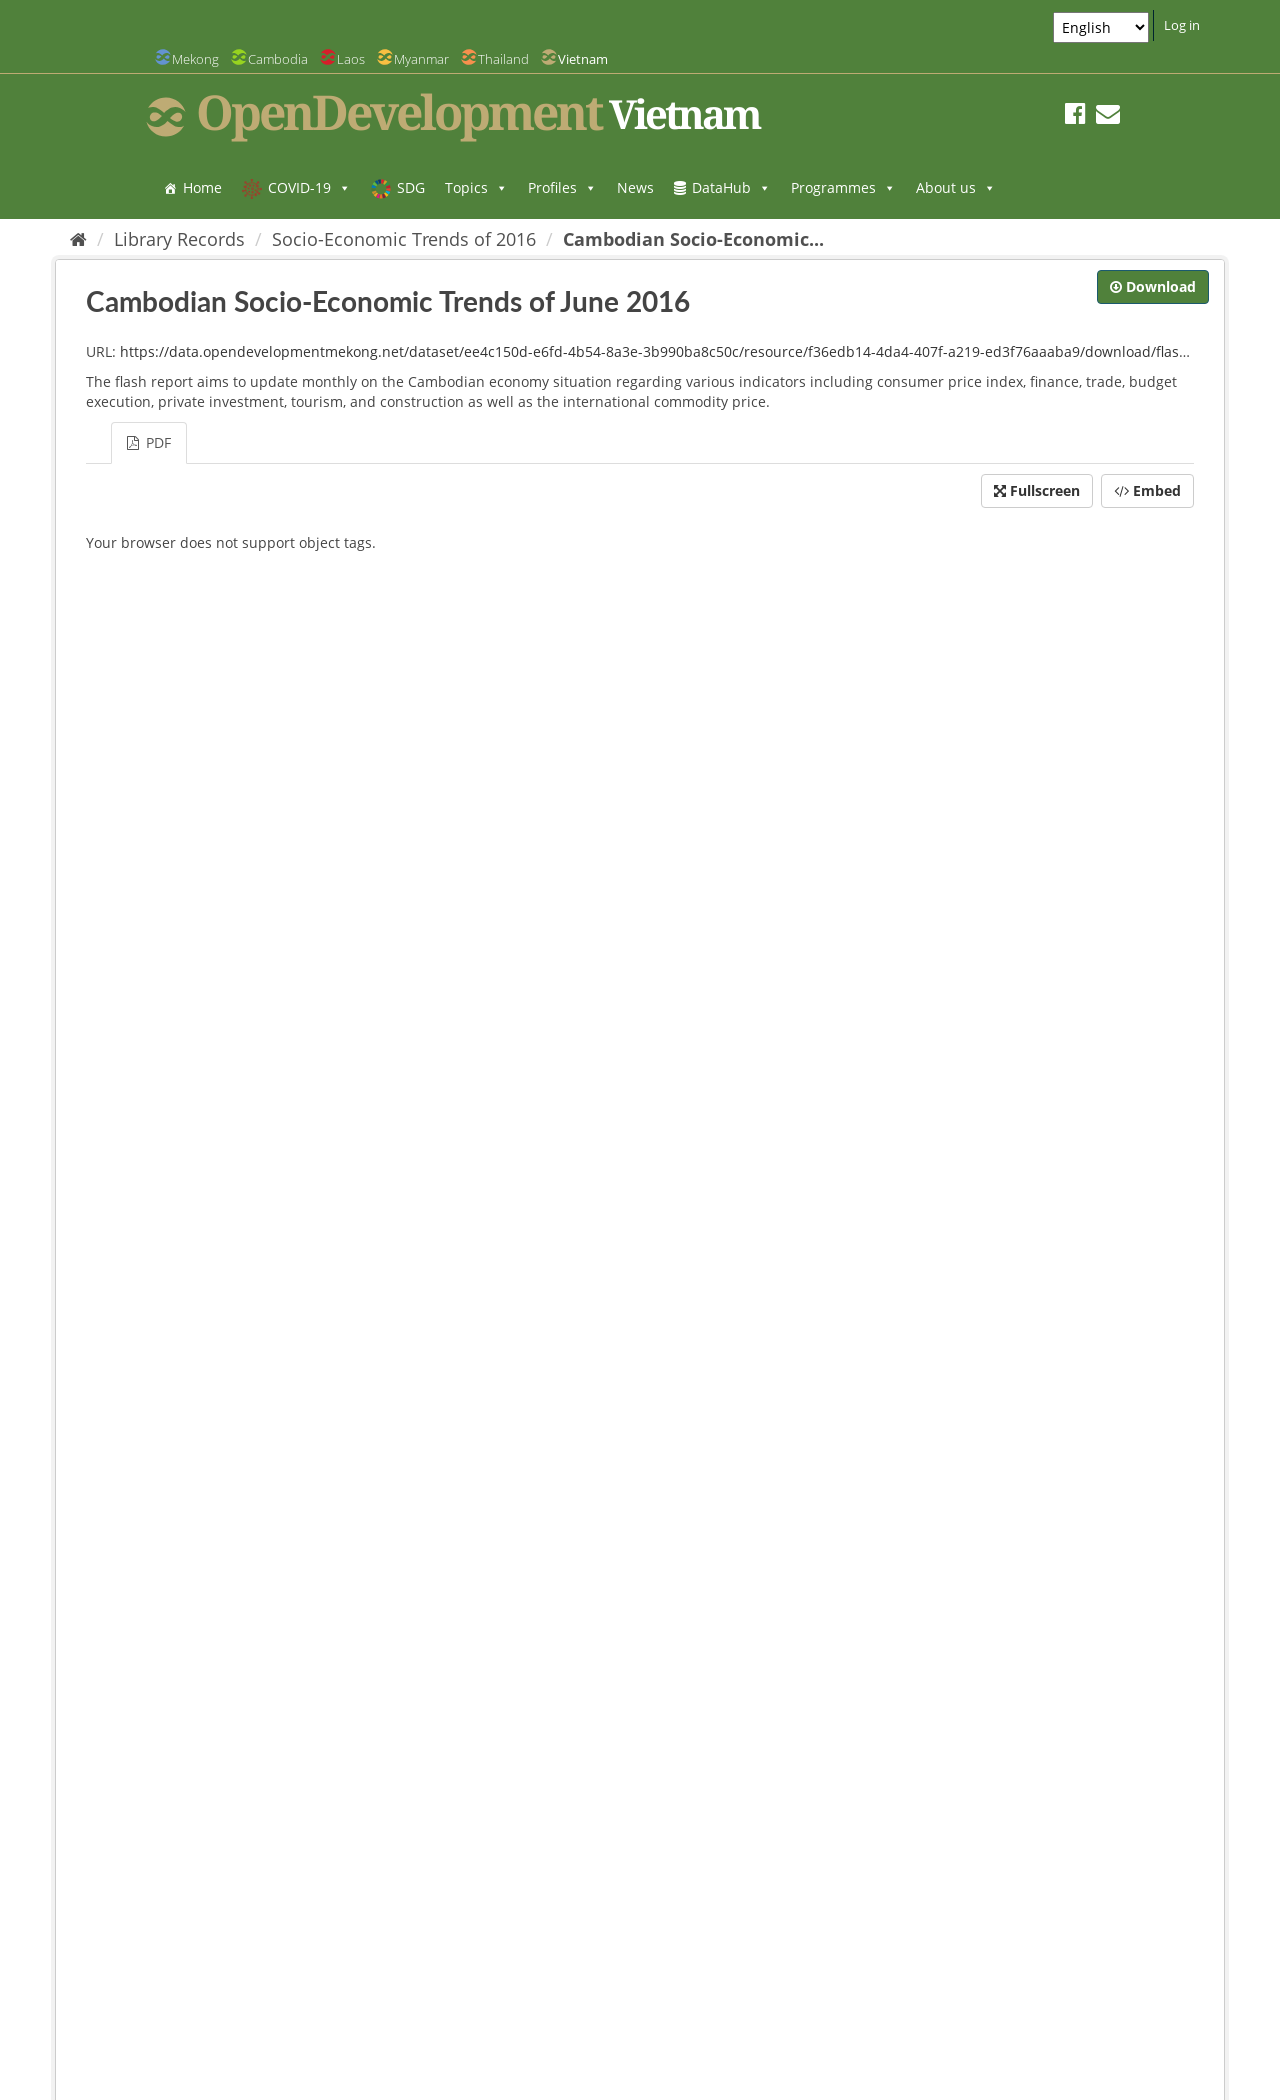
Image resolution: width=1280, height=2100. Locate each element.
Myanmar (421, 59)
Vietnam (583, 59)
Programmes (843, 187)
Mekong (195, 59)
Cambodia (278, 59)
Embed (1147, 490)
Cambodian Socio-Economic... (693, 239)
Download (1153, 286)
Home (202, 187)
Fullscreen (1037, 490)
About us (956, 187)
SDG (411, 187)
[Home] (78, 239)
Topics (476, 187)
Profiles (562, 187)
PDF (149, 442)
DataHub (731, 187)
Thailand (503, 59)
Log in (1182, 25)
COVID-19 (309, 187)
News (635, 187)
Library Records (179, 239)
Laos (351, 59)
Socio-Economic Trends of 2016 (404, 239)
